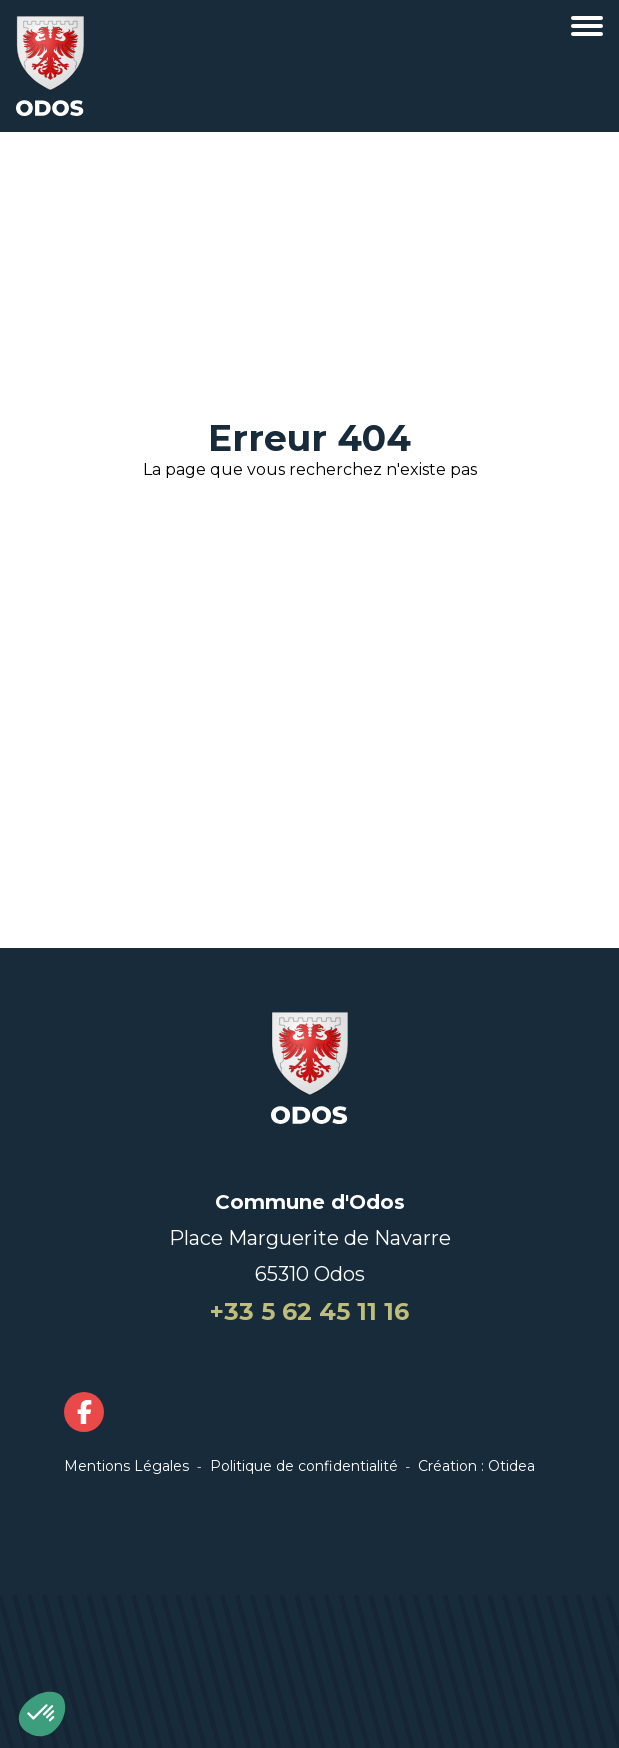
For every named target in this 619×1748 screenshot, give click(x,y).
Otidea (511, 1466)
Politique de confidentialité (304, 1466)
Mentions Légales (126, 1466)
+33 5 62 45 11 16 (309, 1311)
